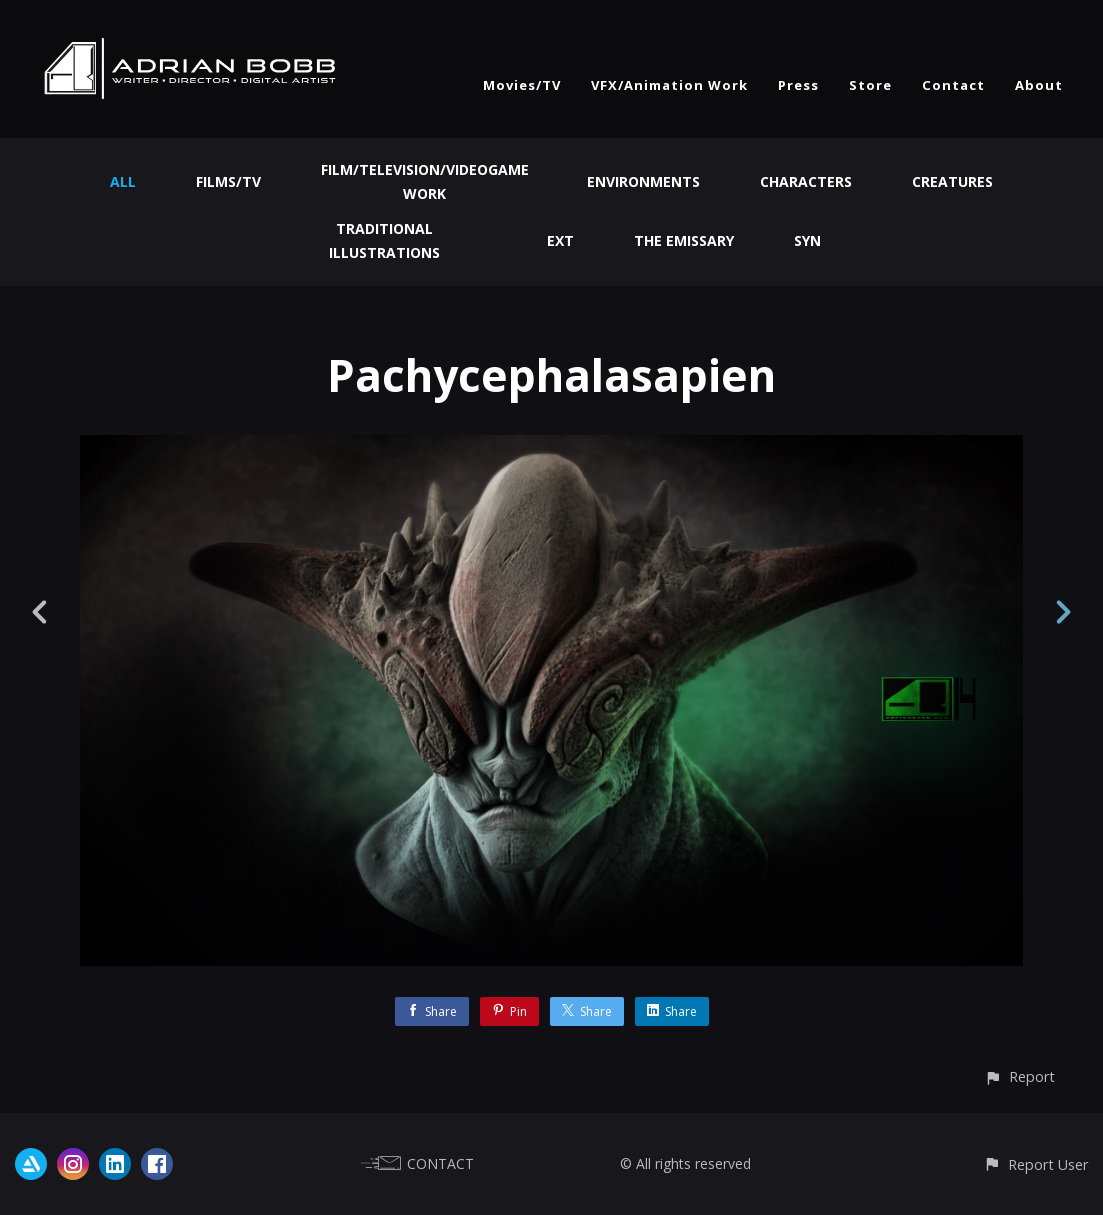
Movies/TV (522, 85)
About (1039, 85)
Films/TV (228, 181)
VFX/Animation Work (669, 85)
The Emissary (684, 240)
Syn (807, 240)
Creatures (952, 181)
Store (870, 85)
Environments (643, 181)
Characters (806, 181)
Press (798, 85)
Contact (953, 85)
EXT (560, 240)
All (123, 181)
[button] (1019, 1076)
